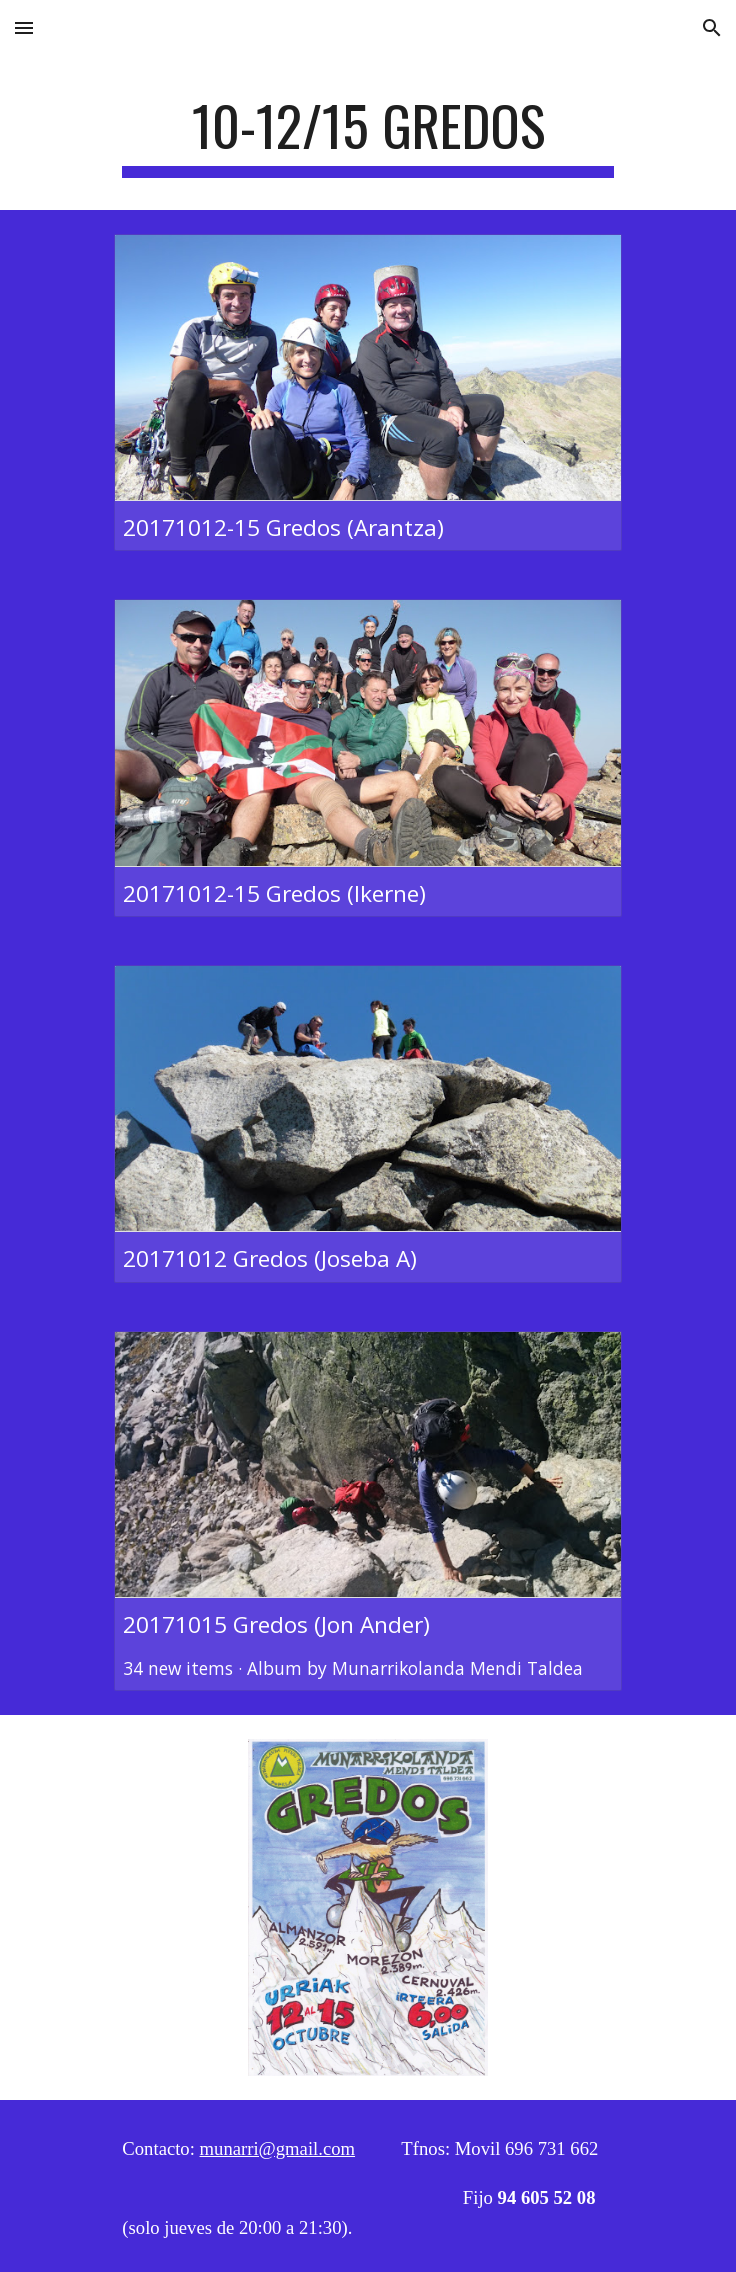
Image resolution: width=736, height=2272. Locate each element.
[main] (367, 135)
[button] (24, 27)
